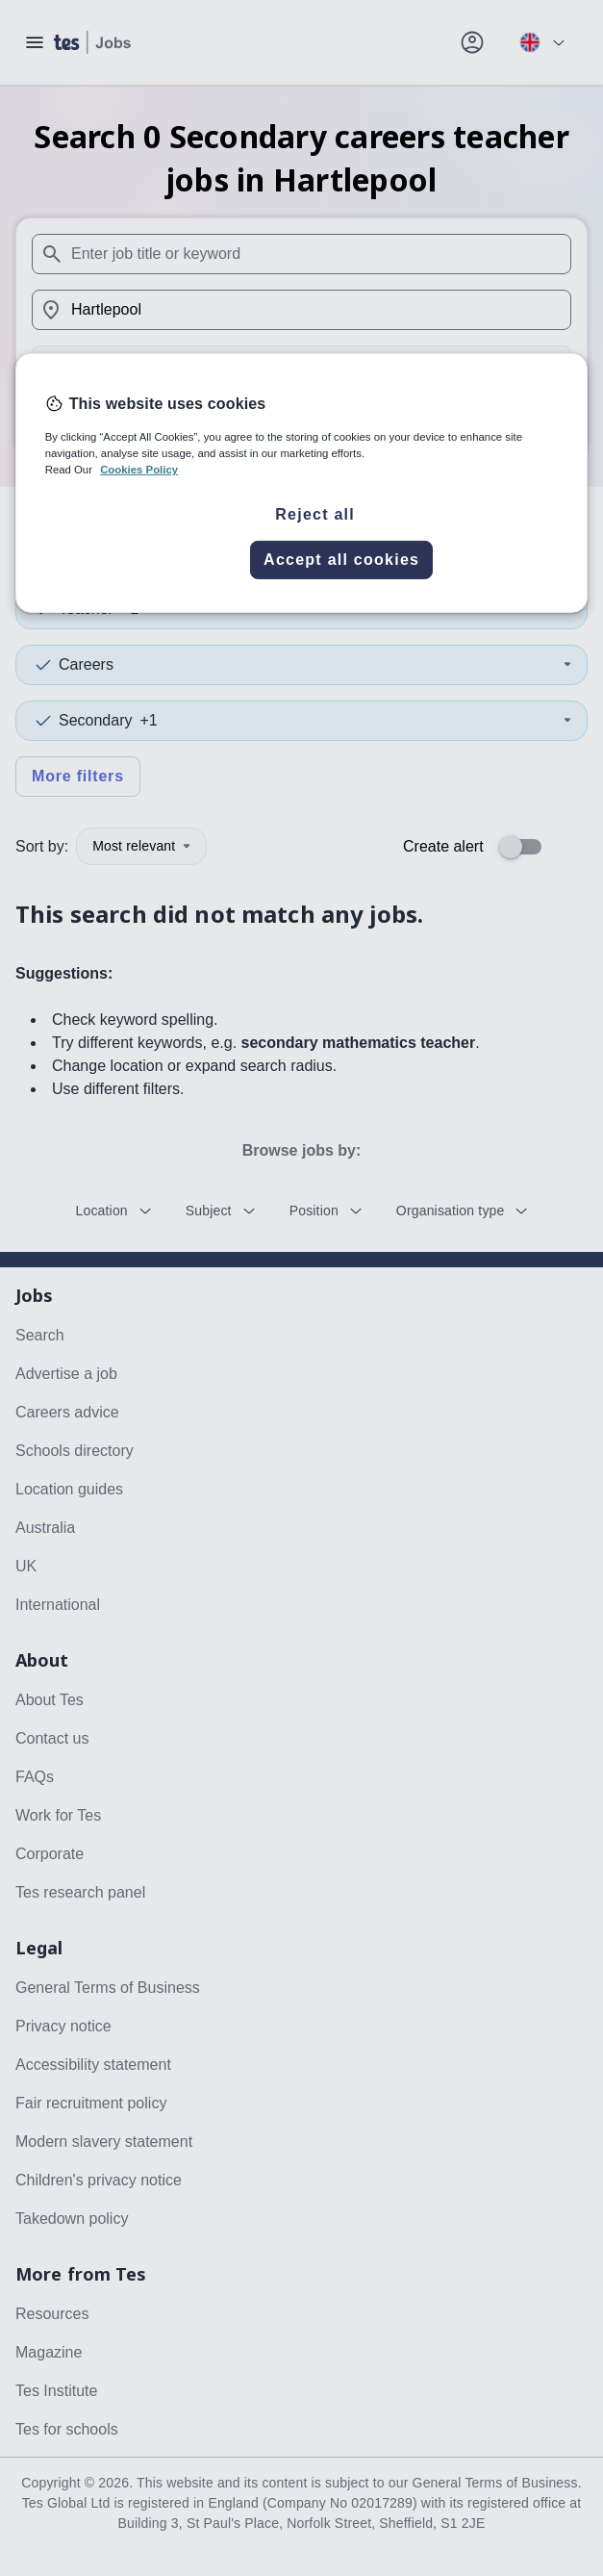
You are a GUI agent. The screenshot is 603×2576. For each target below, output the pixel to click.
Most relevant (141, 846)
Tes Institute (56, 2391)
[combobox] (301, 254)
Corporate (49, 1854)
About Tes (49, 1700)
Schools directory (74, 1450)
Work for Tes (58, 1815)
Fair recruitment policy (90, 2103)
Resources (51, 2314)
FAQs (34, 1777)
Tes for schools (66, 2429)
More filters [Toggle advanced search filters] (78, 776)
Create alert (443, 846)
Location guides (69, 1489)
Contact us (51, 1738)
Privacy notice (63, 2026)
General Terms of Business (107, 1987)
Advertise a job (66, 1373)
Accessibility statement (93, 2064)
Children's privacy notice (98, 2180)
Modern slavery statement (103, 2141)
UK (26, 1566)
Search (301, 420)
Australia (45, 1527)
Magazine (48, 2352)
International (57, 1604)
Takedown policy (71, 2218)
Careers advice (67, 1412)
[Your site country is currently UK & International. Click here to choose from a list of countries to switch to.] (541, 42)
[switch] (526, 846)
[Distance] (301, 365)
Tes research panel (80, 1892)
